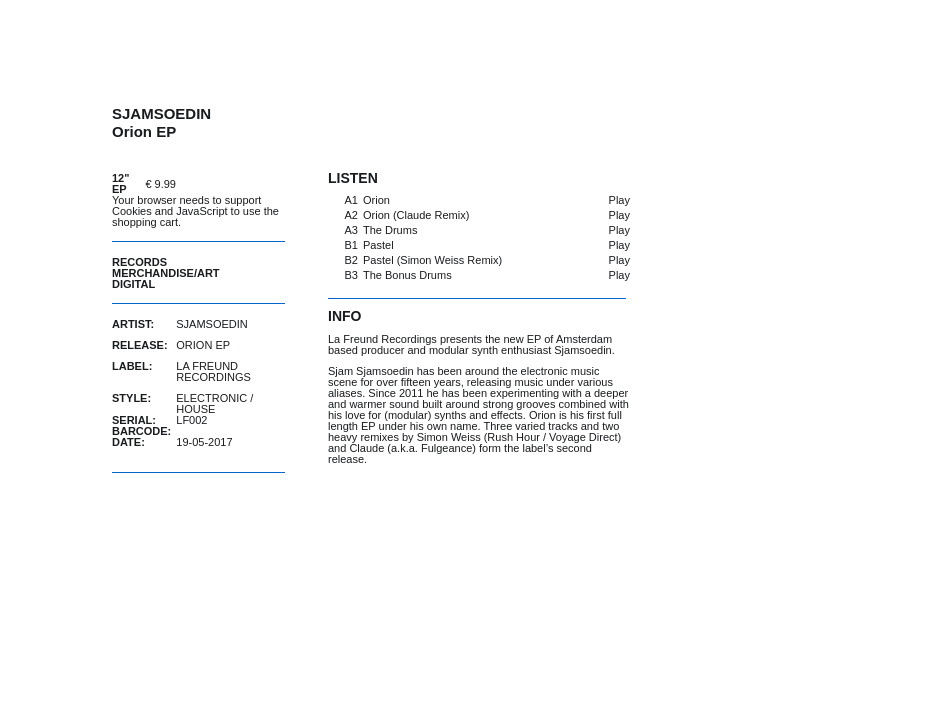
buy (235, 183)
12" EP (120, 183)
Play (619, 200)
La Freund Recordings (213, 371)
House (195, 409)
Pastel (378, 245)
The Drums (390, 230)
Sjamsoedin (212, 324)
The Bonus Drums (407, 275)
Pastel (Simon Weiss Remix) (432, 260)
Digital (133, 284)
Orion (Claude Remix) (416, 215)
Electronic (211, 398)
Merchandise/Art (166, 273)
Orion (376, 200)
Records (139, 262)
